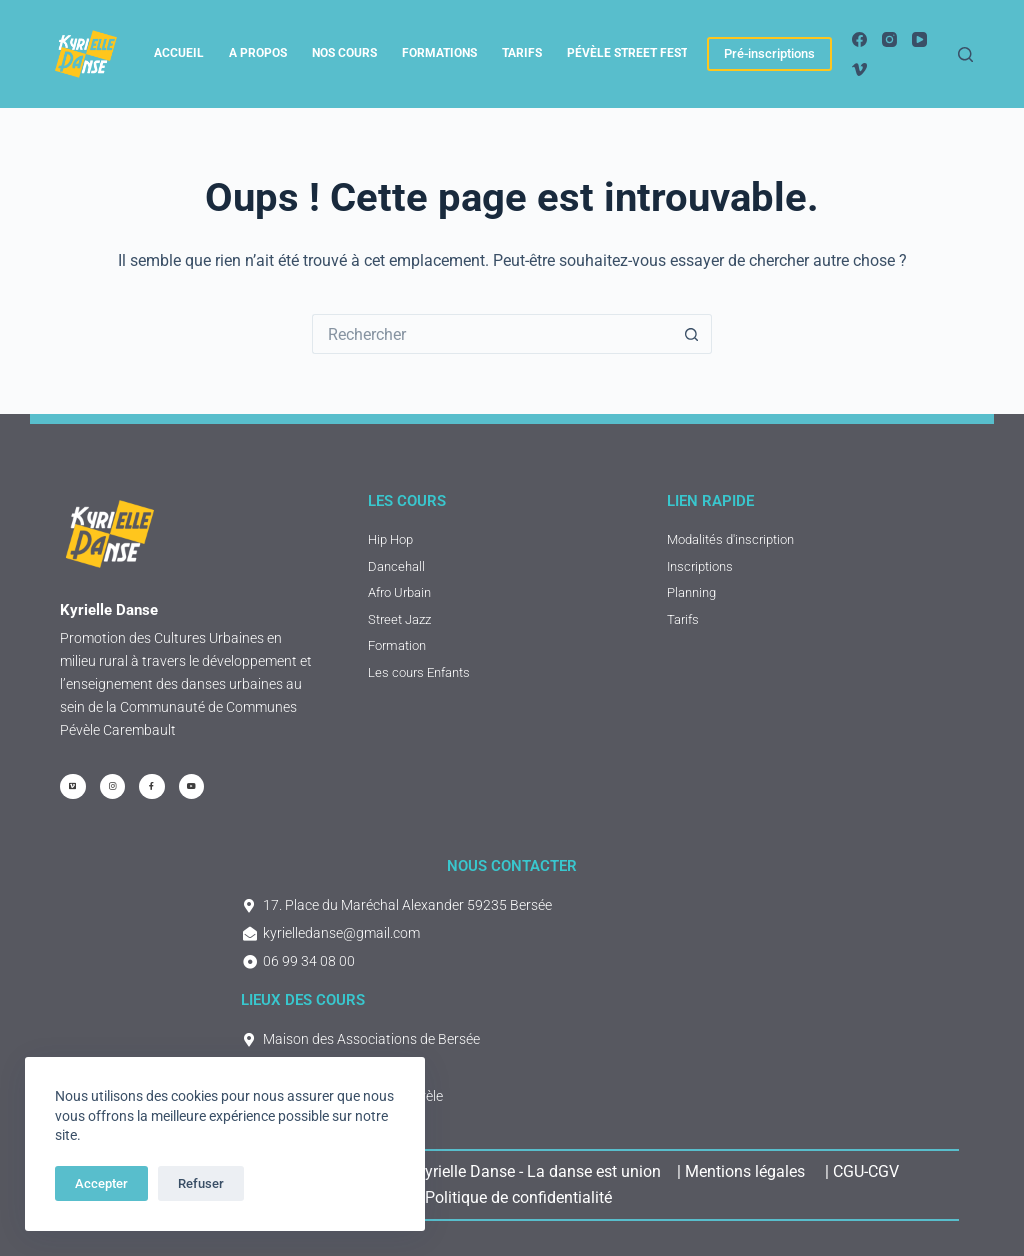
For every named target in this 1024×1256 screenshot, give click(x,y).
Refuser (201, 1183)
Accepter (101, 1183)
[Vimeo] (859, 69)
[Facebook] (859, 39)
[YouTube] (919, 39)
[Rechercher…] (492, 334)
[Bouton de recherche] (692, 334)
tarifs (522, 53)
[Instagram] (889, 39)
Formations (439, 53)
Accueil (179, 53)
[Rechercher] (965, 54)
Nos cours (344, 53)
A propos (258, 53)
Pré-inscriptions (769, 53)
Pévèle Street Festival (641, 53)
